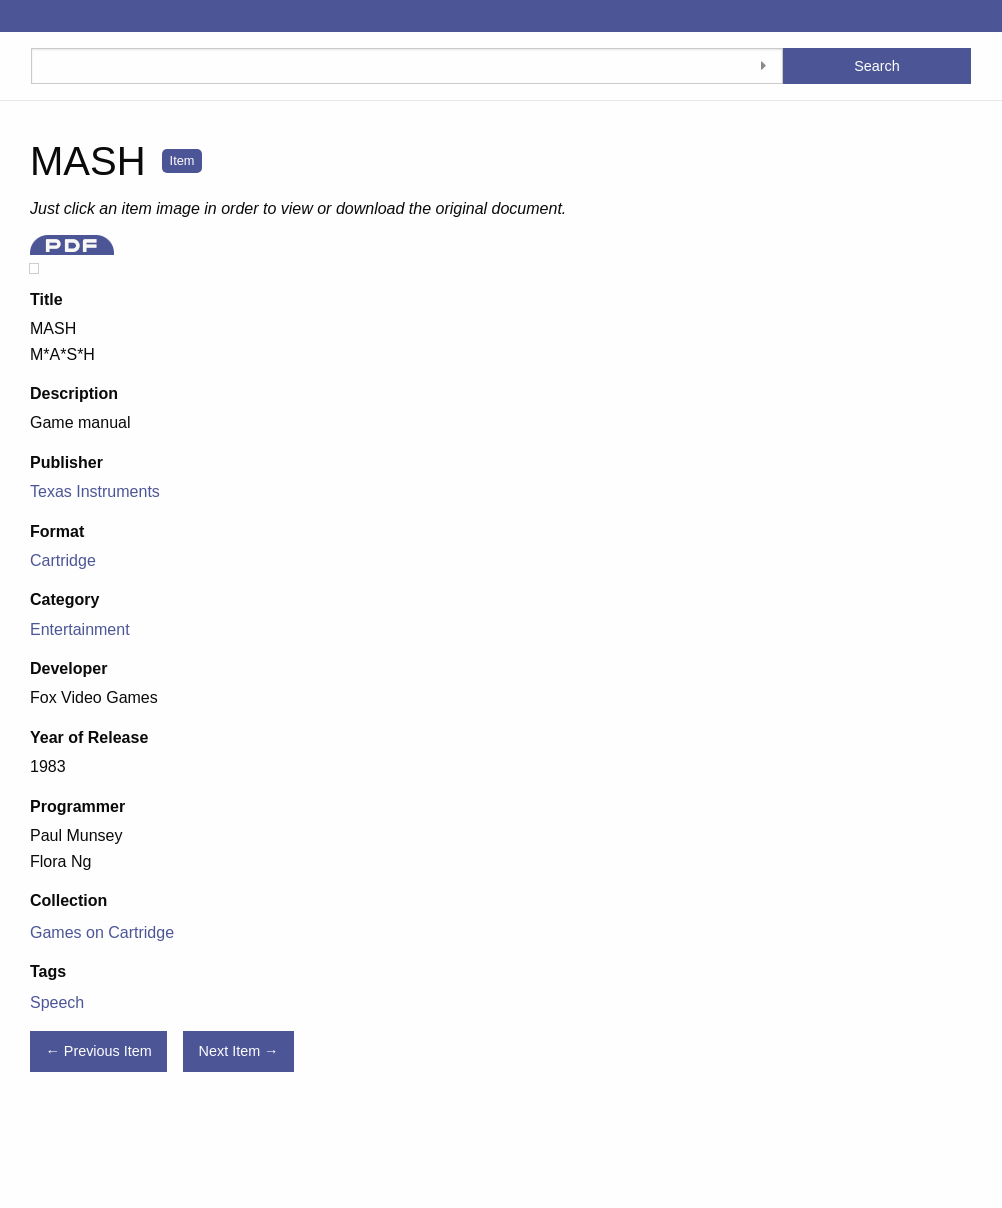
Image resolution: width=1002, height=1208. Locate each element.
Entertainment (80, 629)
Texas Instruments (95, 491)
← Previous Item (98, 1051)
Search (877, 66)
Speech (57, 1002)
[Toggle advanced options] (763, 66)
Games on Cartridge (102, 932)
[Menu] (15, 16)
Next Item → (239, 1051)
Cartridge (63, 560)
